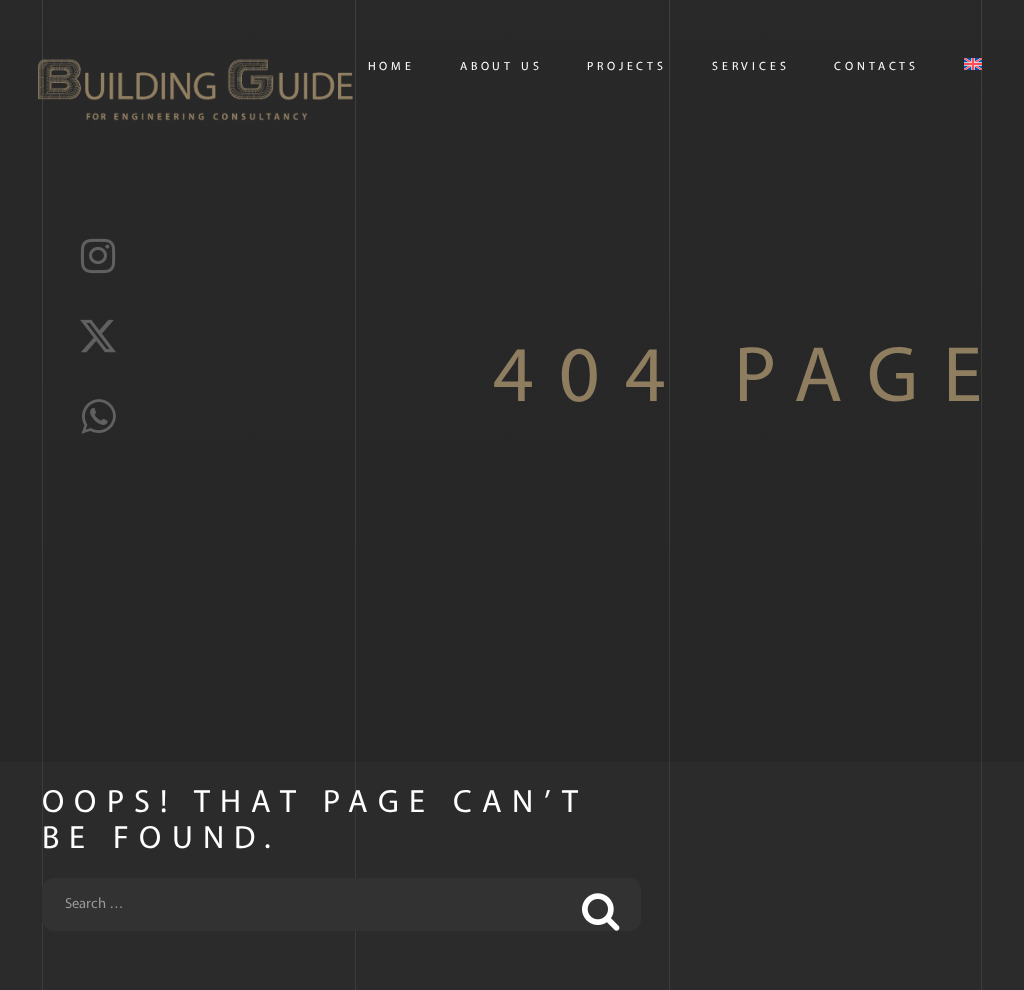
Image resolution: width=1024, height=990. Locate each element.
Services (751, 67)
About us (501, 67)
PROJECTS (627, 67)
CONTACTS (876, 67)
